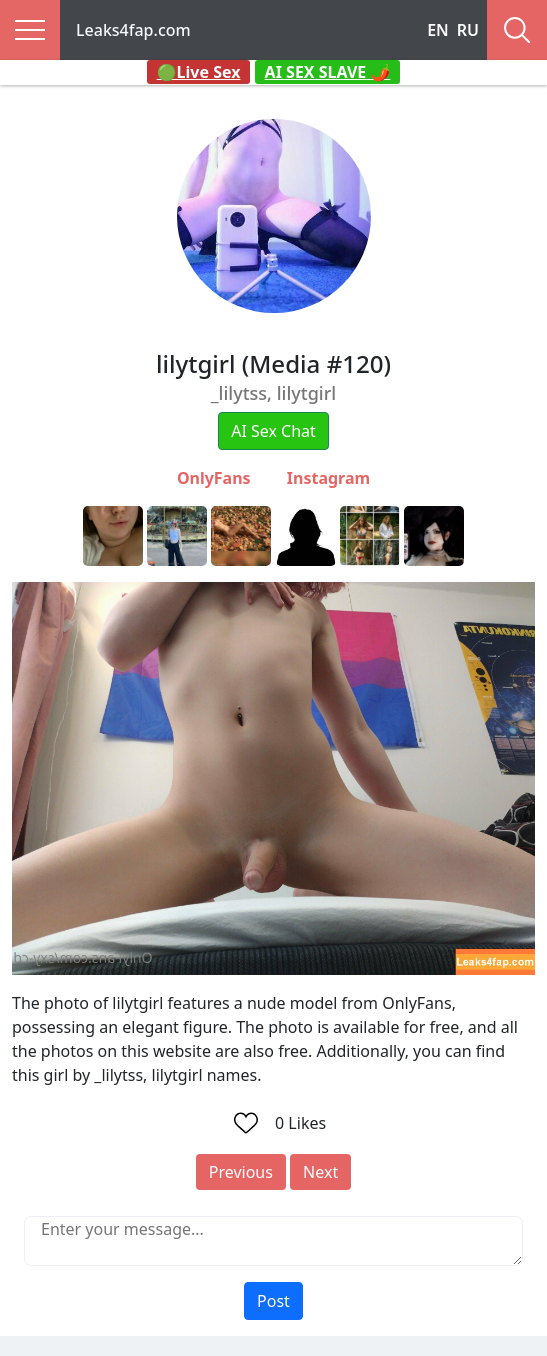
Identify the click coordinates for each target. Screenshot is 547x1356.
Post (273, 1301)
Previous (241, 1172)
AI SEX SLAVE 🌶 (328, 72)
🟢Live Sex (199, 72)
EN (438, 30)
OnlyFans (214, 478)
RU (468, 30)
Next (320, 1172)
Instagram (328, 478)
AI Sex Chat (273, 431)
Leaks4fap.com (133, 30)
